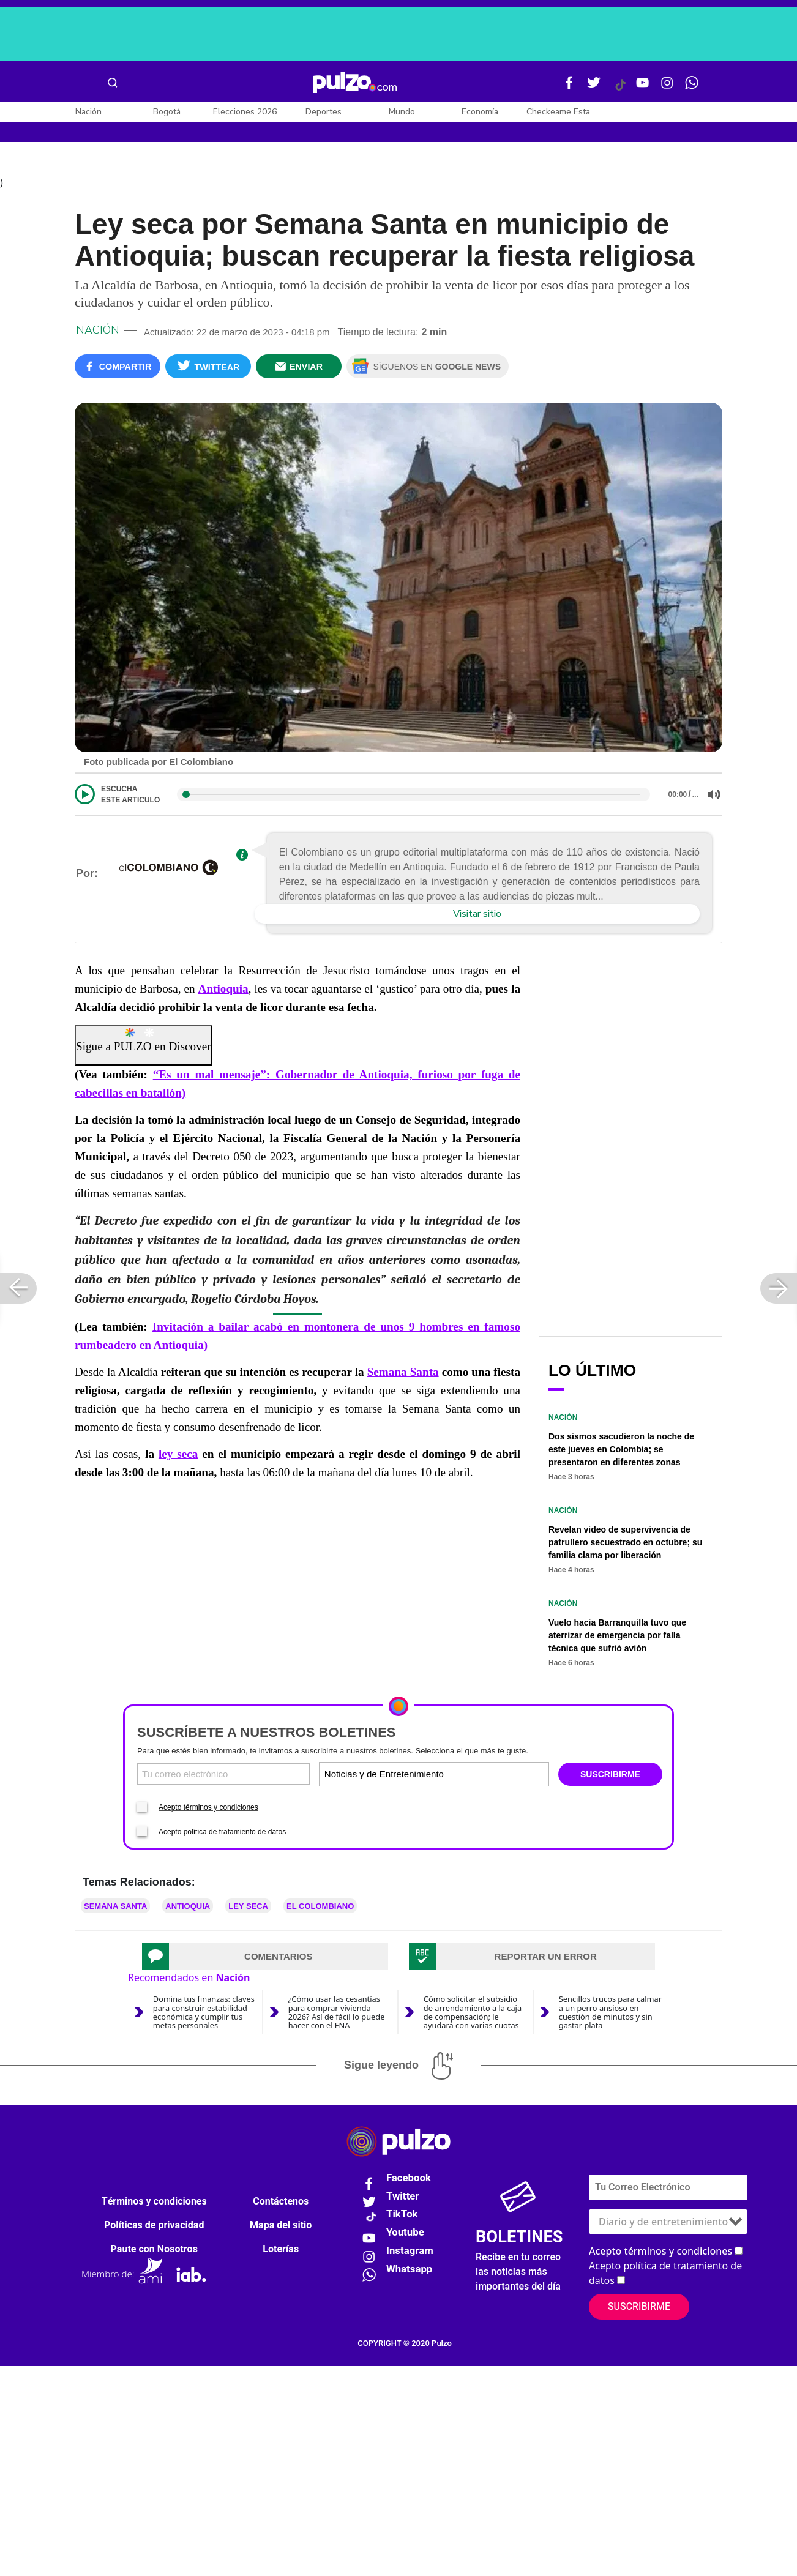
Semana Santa (403, 1374)
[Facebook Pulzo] (569, 87)
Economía (480, 112)
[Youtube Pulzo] (642, 87)
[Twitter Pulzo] (593, 87)
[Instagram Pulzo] (667, 87)
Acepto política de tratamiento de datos (222, 1834)
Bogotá (167, 112)
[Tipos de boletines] (490, 1776)
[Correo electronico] (223, 1776)
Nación (88, 112)
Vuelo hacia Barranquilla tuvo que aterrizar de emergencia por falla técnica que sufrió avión (617, 1638)
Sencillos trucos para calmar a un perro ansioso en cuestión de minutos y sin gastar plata (610, 2014)
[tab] (265, 1959)
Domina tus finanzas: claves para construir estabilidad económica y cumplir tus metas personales (204, 2014)
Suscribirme (639, 2308)
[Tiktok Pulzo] (620, 89)
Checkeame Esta (558, 112)
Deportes (323, 112)
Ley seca (248, 1908)
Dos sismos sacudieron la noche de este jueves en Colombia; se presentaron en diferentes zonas (621, 1451)
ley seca (178, 1456)
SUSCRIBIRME (610, 1777)
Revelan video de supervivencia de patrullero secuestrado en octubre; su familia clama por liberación (625, 1544)
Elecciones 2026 (245, 112)
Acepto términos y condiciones (208, 1809)
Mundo (402, 112)
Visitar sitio (477, 915)
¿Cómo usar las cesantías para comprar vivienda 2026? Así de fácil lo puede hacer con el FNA (336, 2014)
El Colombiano (320, 1908)
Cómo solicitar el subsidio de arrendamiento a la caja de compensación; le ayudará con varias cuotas (473, 2014)
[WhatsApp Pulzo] (691, 87)
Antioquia (223, 991)
